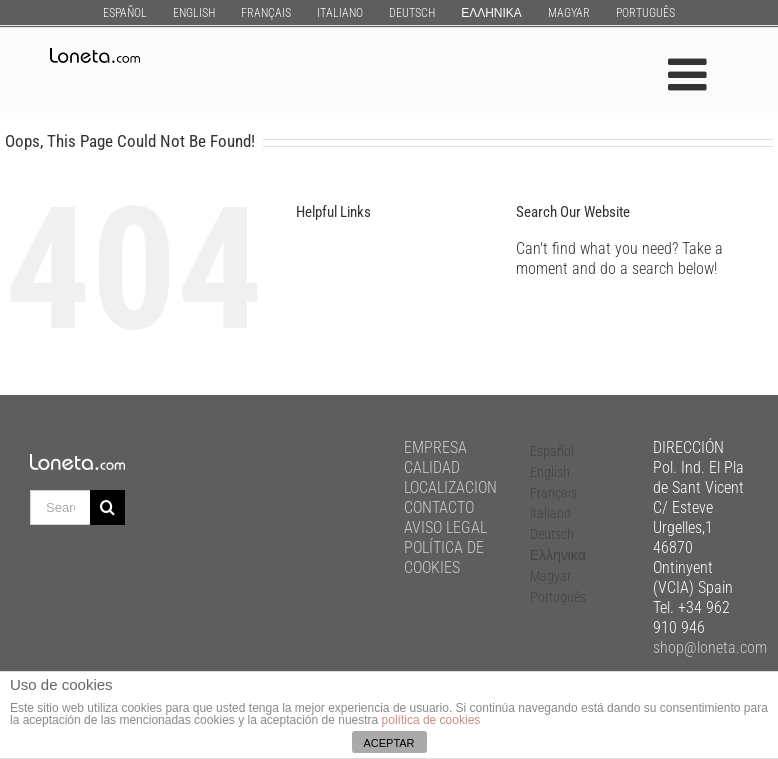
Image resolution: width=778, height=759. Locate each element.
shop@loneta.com (710, 647)
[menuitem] (125, 12)
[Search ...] (60, 507)
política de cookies (431, 720)
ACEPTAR (388, 743)
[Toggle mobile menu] (690, 74)
